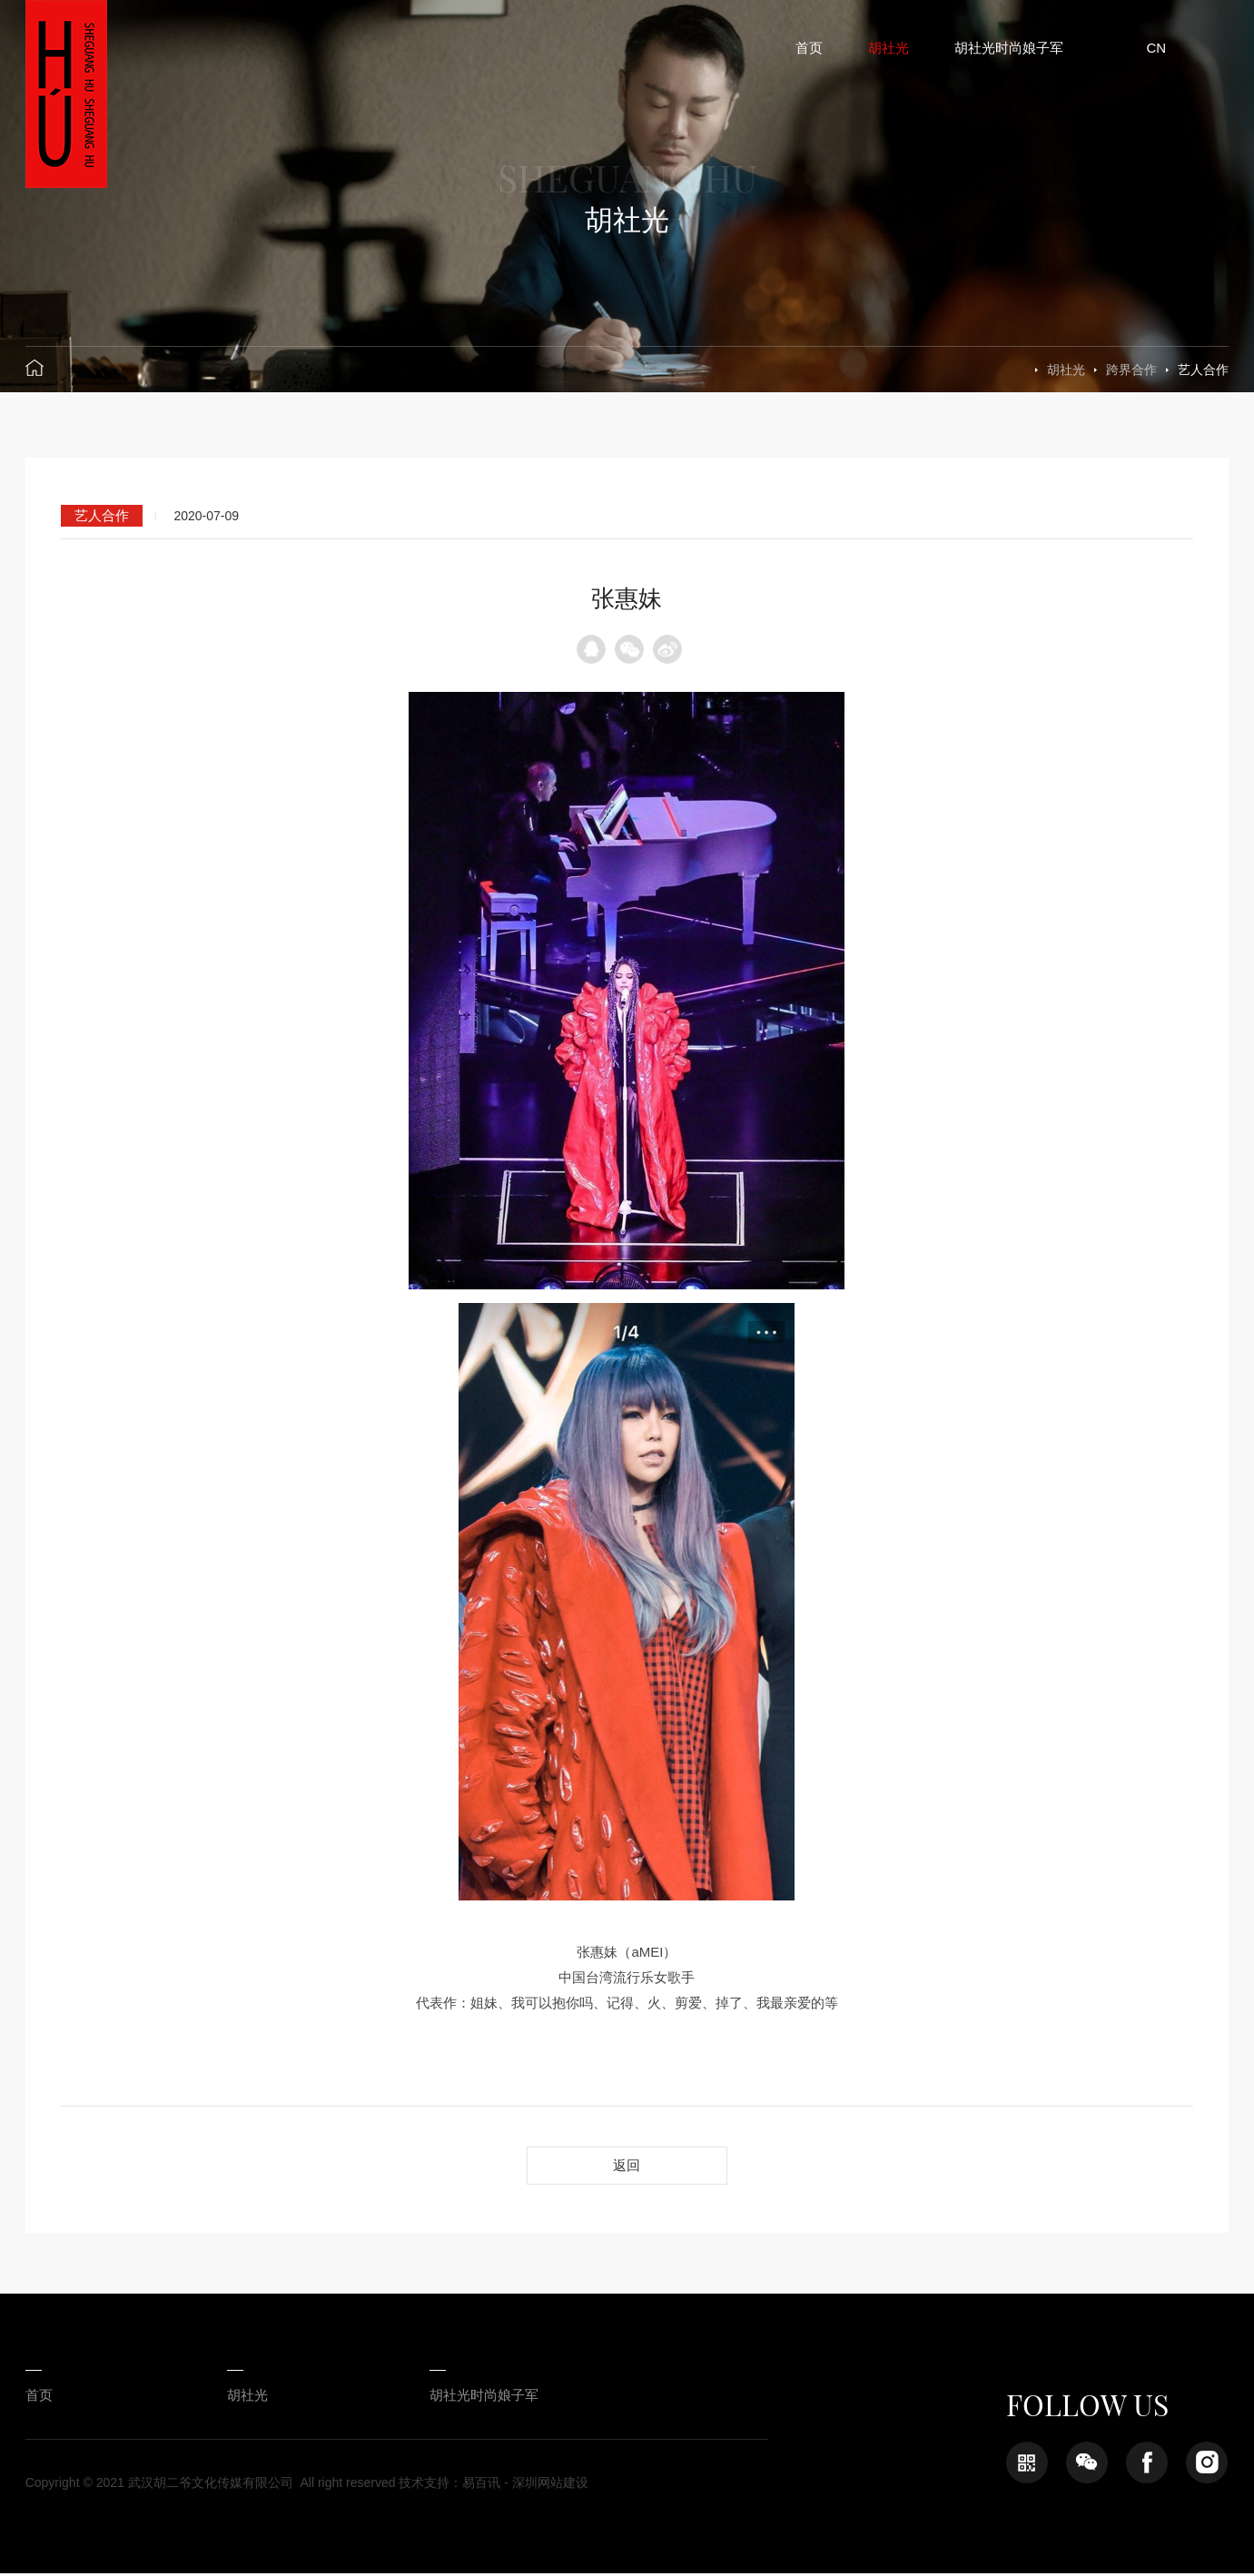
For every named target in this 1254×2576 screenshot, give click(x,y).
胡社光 (1066, 369)
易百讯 (481, 2485)
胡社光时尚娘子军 (451, 2397)
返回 (626, 2166)
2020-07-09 (206, 515)
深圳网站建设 (550, 2485)
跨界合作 (1131, 369)
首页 (39, 2397)
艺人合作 (1203, 369)
